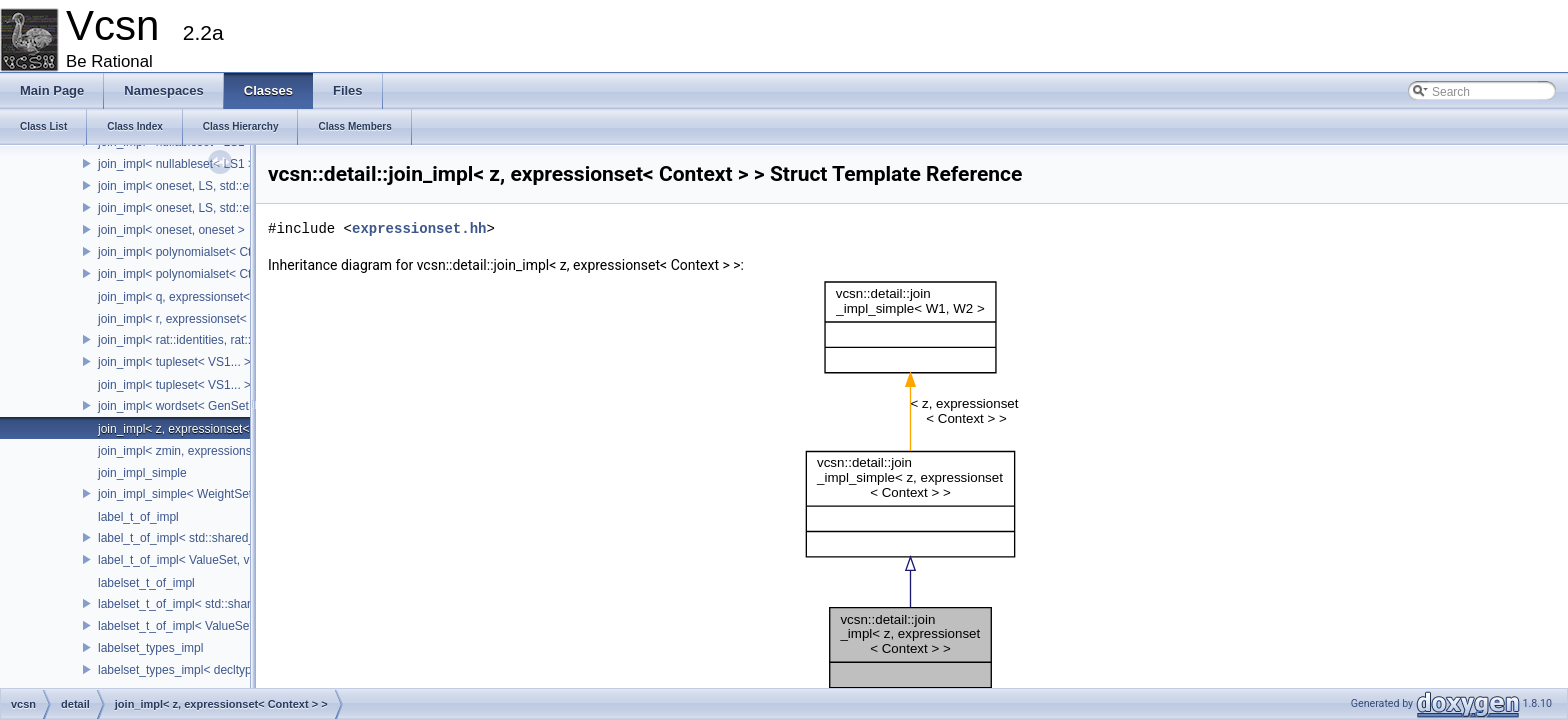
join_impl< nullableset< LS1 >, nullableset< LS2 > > (235, 164)
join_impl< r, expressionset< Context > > (205, 319)
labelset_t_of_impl (146, 583)
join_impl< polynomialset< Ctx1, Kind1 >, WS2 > (226, 274)
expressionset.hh (419, 228)
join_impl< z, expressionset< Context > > (206, 429)
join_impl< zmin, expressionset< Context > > (216, 451)
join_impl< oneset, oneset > (171, 230)
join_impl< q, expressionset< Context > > (206, 297)
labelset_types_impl (150, 648)
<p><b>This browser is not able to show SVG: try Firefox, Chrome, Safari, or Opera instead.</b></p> (914, 497)
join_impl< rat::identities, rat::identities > (203, 340)
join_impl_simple (142, 473)
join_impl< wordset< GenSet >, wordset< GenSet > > (239, 406)
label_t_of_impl (138, 517)
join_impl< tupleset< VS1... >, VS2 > (194, 385)
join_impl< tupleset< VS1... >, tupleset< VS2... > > (231, 362)
